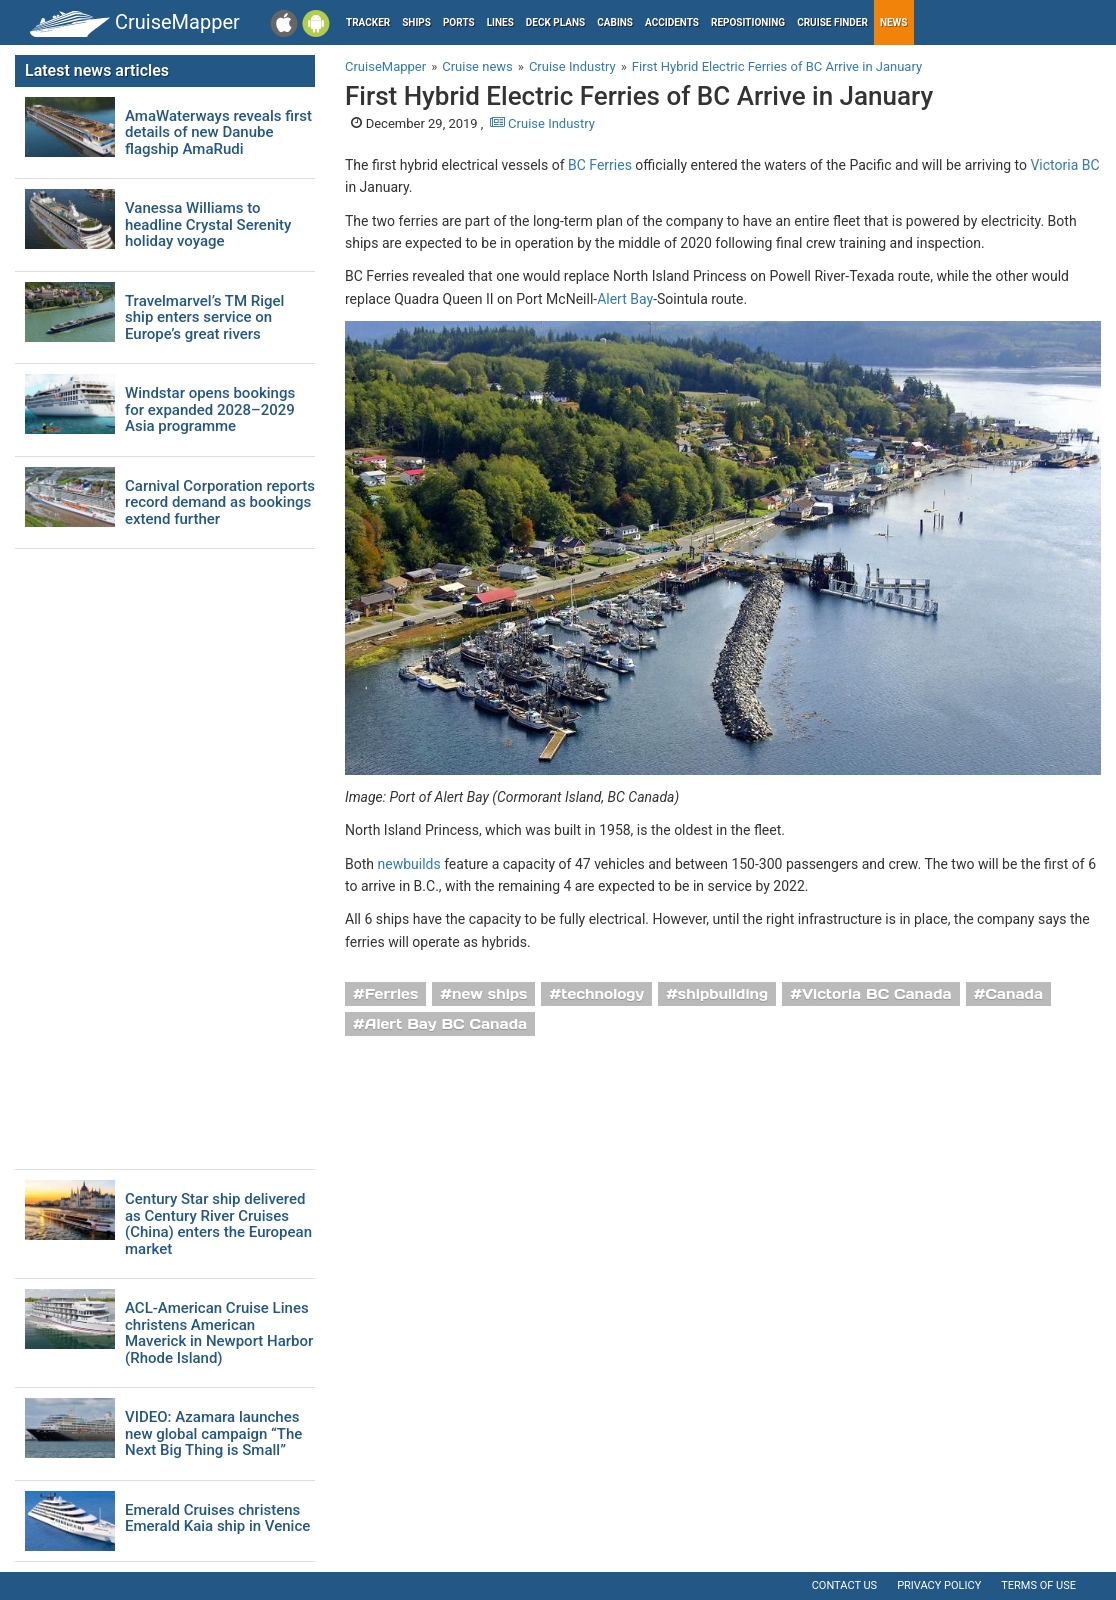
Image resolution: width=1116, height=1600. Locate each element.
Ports (459, 22)
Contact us (844, 1585)
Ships (416, 22)
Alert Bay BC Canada (446, 1024)
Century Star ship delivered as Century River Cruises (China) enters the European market (218, 1224)
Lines (500, 22)
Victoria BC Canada (877, 994)
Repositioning (748, 22)
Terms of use (1038, 1585)
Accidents (672, 22)
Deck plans (555, 22)
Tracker (368, 22)
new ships (489, 994)
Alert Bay (625, 299)
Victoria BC (1064, 165)
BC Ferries (600, 165)
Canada (1014, 994)
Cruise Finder (832, 22)
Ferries (392, 994)
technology (602, 994)
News (894, 22)
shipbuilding (723, 994)
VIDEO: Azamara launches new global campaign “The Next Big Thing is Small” (213, 1434)
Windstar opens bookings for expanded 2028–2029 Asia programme (210, 410)
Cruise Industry (542, 123)
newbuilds (408, 864)
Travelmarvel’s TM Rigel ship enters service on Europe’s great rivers (204, 318)
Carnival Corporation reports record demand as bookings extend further (220, 503)
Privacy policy (939, 1585)
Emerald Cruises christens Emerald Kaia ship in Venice (217, 1518)
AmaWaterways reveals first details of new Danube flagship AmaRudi (218, 133)
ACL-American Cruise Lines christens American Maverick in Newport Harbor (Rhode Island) (219, 1333)
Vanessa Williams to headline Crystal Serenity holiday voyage (208, 225)
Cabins (615, 22)
